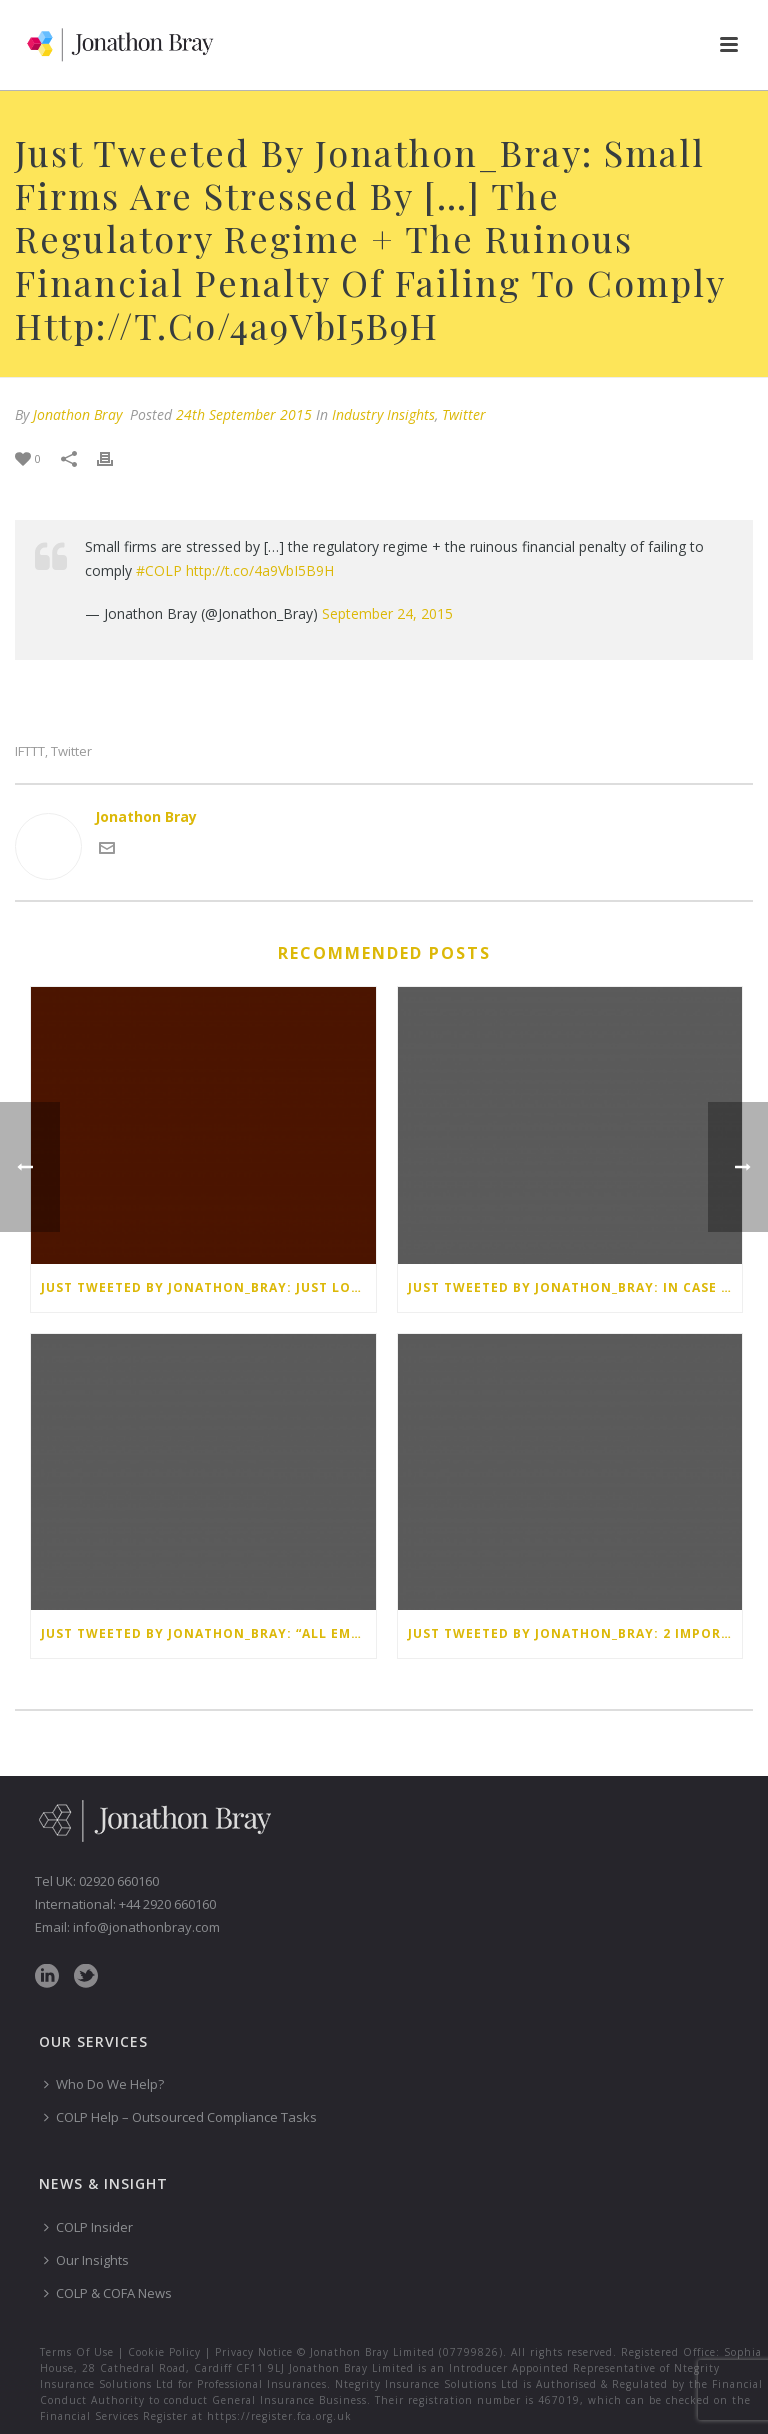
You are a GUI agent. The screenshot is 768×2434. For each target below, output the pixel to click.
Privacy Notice (254, 2352)
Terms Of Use (77, 2352)
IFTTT (30, 751)
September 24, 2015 (387, 613)
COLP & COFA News (108, 2293)
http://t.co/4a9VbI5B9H (260, 570)
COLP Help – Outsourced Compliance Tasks (180, 2117)
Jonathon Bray (77, 414)
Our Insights (86, 2260)
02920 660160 (119, 1881)
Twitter (464, 414)
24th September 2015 (244, 414)
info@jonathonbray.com (146, 1927)
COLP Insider (88, 2227)
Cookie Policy (164, 2352)
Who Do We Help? (104, 2084)
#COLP (159, 570)
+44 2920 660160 (167, 1904)
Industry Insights (383, 414)
